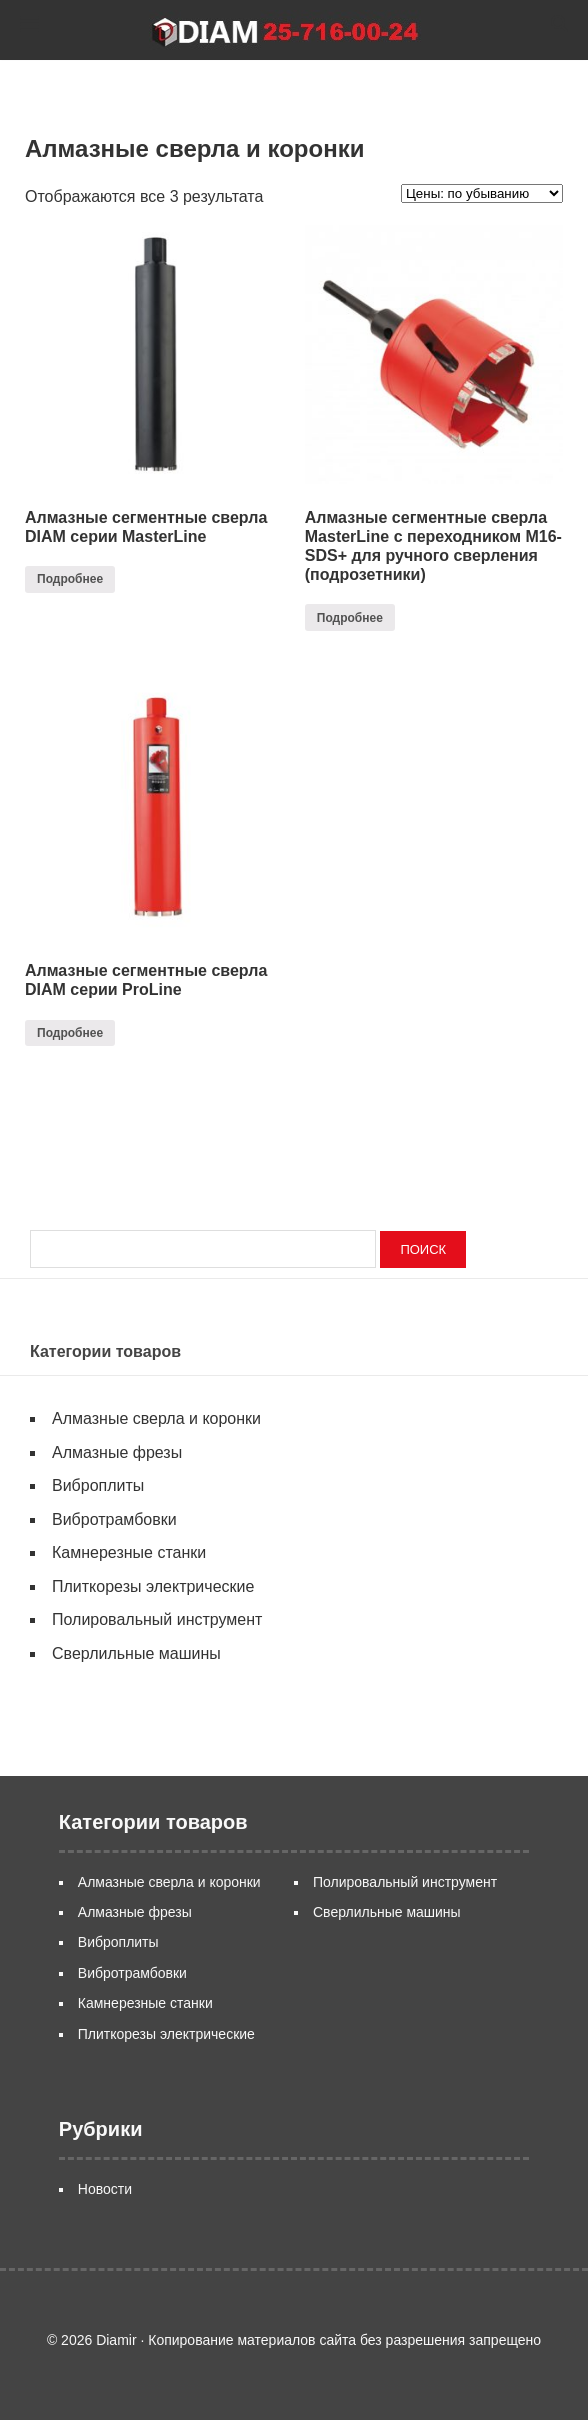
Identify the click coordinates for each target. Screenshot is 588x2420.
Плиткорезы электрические (153, 1586)
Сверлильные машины (136, 1653)
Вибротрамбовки (114, 1519)
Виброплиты (98, 1485)
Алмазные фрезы (117, 1452)
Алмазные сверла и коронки (156, 1418)
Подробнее (70, 579)
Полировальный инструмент (157, 1619)
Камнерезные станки (129, 1552)
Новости (105, 2189)
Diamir (294, 30)
